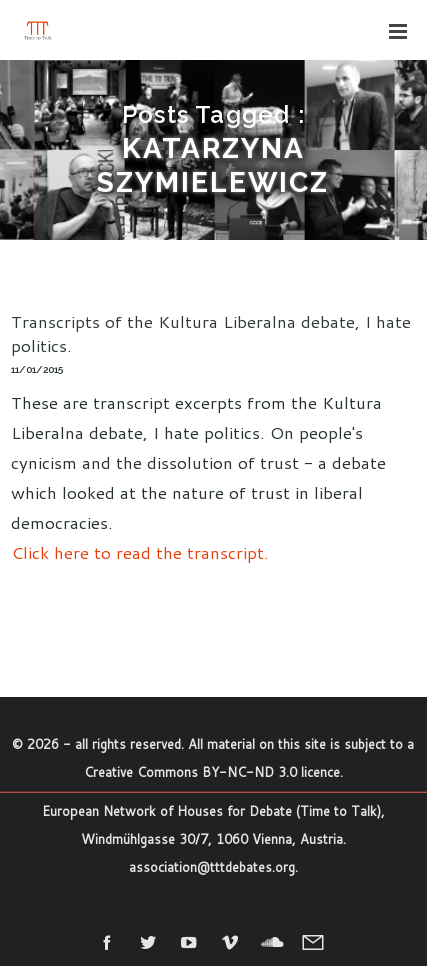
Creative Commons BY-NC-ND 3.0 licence (212, 772)
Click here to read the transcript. (140, 552)
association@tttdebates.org (212, 867)
